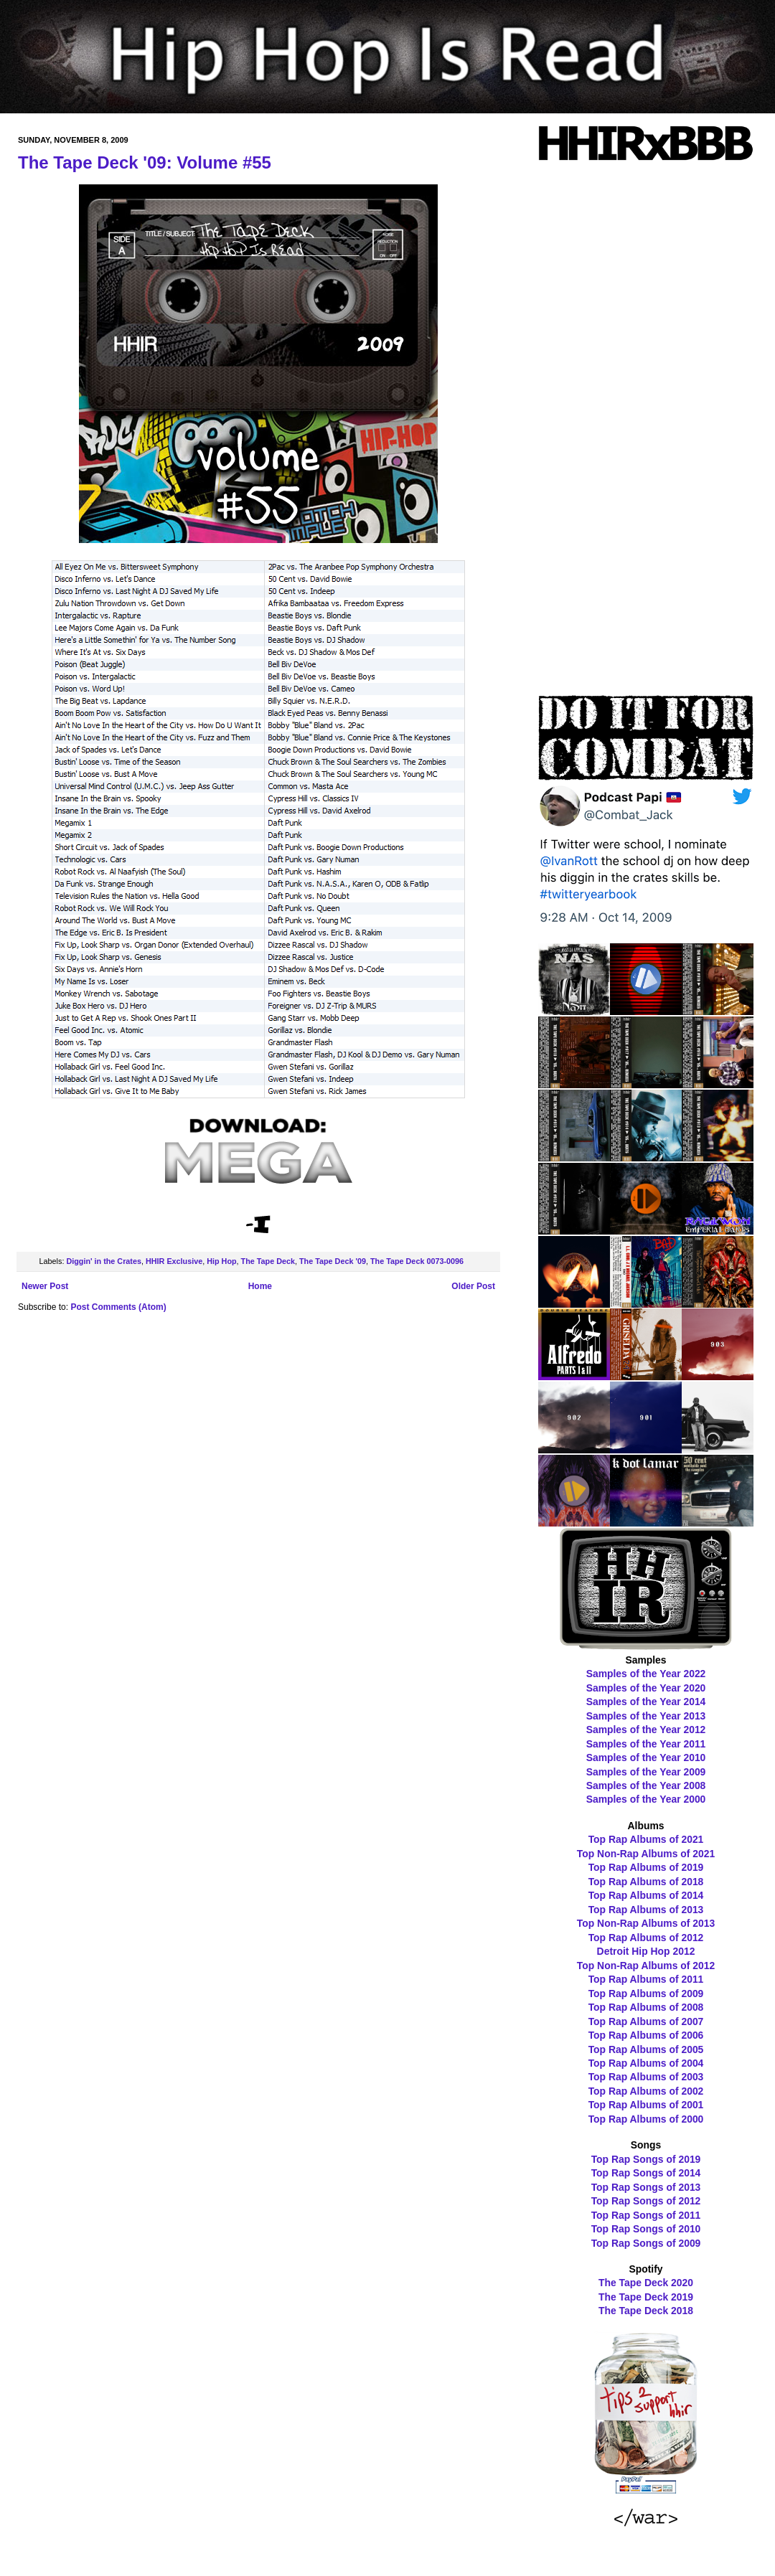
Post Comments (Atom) (118, 1307)
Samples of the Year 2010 (646, 1757)
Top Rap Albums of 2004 (646, 2063)
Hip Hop (221, 1261)
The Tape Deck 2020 (645, 2282)
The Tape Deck (268, 1261)
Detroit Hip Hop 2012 (646, 1951)
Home (260, 1286)
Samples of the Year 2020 (646, 1688)
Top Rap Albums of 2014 (646, 1895)
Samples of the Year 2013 (646, 1716)
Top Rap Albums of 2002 (646, 2091)
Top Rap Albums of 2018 (646, 1881)
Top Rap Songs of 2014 (646, 2173)
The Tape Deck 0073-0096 (417, 1261)
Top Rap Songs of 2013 (646, 2187)
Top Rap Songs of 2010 (646, 2229)
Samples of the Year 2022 (646, 1673)
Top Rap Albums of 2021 (646, 1839)
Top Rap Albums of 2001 (646, 2104)
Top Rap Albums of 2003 (646, 2076)
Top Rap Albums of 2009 (646, 1993)
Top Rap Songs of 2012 (646, 2201)
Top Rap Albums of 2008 (646, 2007)
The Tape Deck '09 (332, 1261)
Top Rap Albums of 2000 (646, 2119)
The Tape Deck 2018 (645, 2310)
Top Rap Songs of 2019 (646, 2159)
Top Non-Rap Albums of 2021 (646, 1853)
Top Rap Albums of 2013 (646, 1909)
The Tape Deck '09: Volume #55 (144, 162)
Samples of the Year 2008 (646, 1785)
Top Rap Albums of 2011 (646, 1979)
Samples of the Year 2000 (646, 1799)
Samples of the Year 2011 (646, 1744)
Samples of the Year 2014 (646, 1701)
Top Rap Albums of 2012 (646, 1937)
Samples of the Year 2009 (646, 1772)
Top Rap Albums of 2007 (646, 2021)
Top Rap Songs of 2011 (646, 2215)
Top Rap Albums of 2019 (646, 1867)
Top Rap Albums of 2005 (646, 2049)
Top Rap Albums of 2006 (646, 2035)
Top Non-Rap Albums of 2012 (646, 1965)
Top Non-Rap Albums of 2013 (646, 1923)
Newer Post (45, 1286)
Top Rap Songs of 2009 (646, 2243)
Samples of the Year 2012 (646, 1729)
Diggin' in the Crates (103, 1261)
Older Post (473, 1286)
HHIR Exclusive (174, 1261)
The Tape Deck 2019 (645, 2297)
